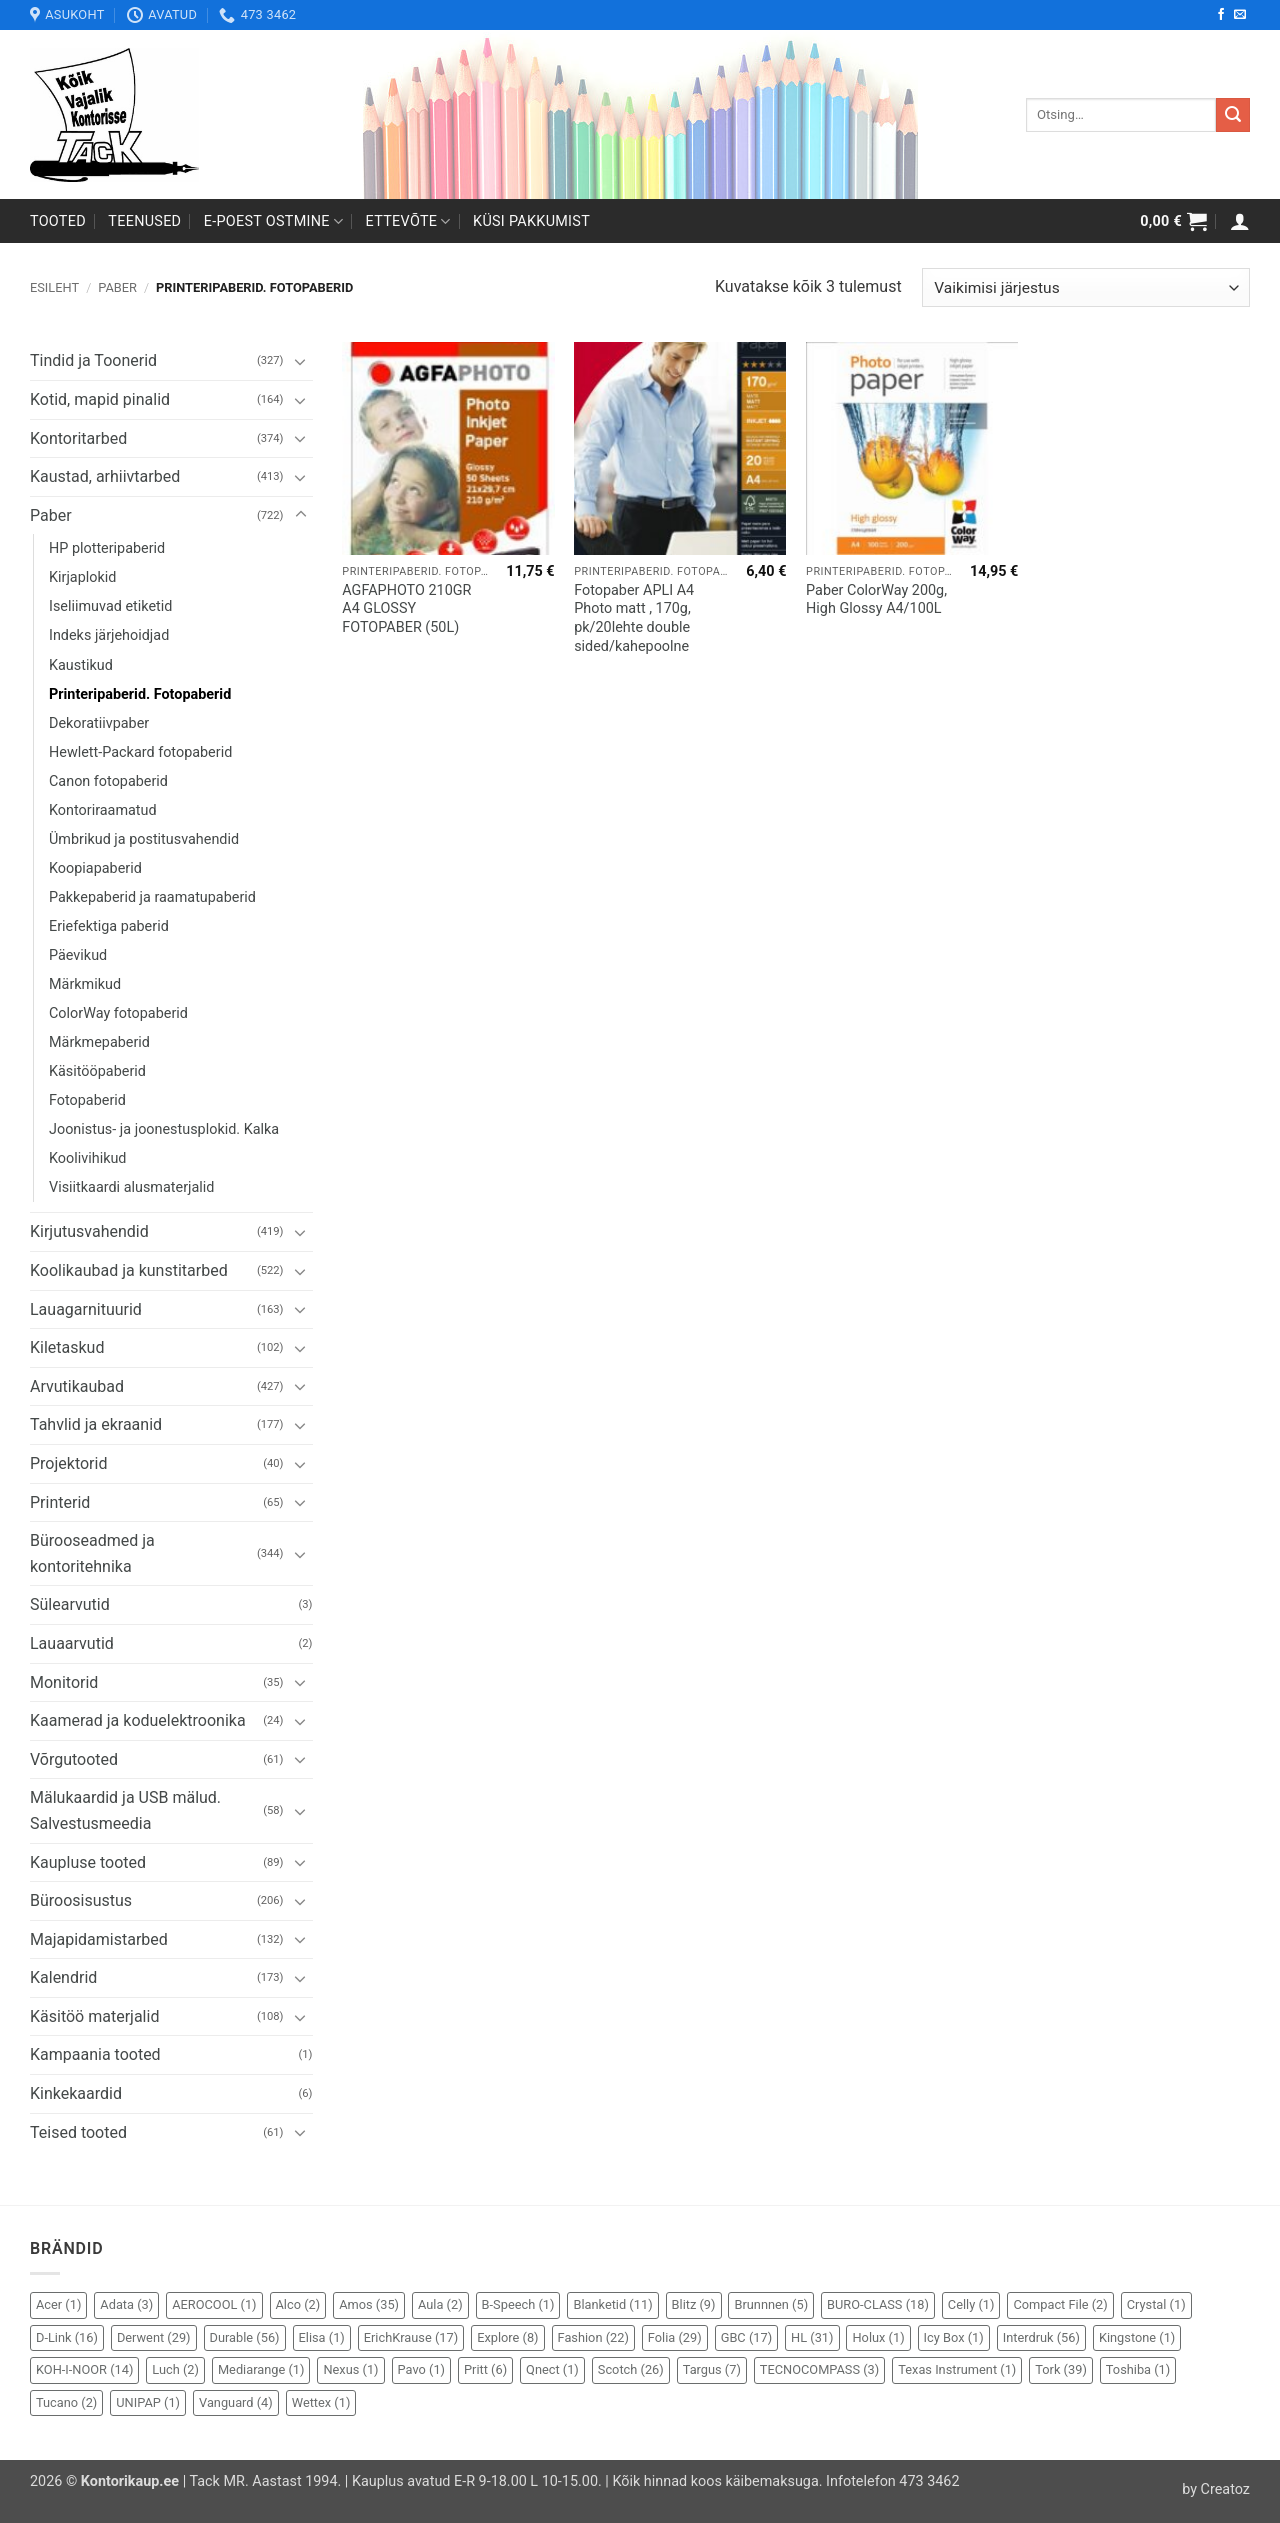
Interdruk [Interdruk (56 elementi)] (1041, 2337)
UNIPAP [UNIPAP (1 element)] (148, 2402)
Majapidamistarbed (99, 1939)
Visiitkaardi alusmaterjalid (131, 1187)
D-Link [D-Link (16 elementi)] (67, 2337)
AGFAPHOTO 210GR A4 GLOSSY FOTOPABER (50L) (406, 609)
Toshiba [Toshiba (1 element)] (1138, 2369)
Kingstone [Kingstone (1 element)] (1137, 2337)
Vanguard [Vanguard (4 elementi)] (236, 2402)
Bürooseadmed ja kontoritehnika (92, 1553)
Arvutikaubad (77, 1386)
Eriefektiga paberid (109, 926)
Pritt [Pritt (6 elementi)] (485, 2369)
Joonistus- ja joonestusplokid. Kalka (164, 1129)
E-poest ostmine (274, 221)
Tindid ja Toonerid (93, 360)
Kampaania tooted (95, 2054)
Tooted (58, 221)
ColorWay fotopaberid (118, 1013)
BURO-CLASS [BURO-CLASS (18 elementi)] (878, 2304)
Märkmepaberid (99, 1042)
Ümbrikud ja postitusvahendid (144, 839)
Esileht (54, 287)
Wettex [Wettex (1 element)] (321, 2402)
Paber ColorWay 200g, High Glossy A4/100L (876, 600)
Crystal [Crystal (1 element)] (1156, 2304)
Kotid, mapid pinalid (100, 399)
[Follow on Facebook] (1221, 15)
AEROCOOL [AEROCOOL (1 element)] (214, 2304)
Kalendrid (63, 1977)
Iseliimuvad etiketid (110, 606)
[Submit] (1233, 115)
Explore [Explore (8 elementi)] (507, 2337)
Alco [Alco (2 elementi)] (298, 2304)
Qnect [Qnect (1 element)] (552, 2369)
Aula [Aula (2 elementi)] (440, 2304)
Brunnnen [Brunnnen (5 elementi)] (771, 2304)
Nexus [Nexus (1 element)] (350, 2369)
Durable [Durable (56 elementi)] (245, 2337)
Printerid (60, 1502)
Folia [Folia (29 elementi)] (675, 2337)
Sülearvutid (70, 1604)
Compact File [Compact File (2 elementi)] (1060, 2304)
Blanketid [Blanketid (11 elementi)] (612, 2304)
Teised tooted (78, 2132)
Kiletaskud (67, 1347)
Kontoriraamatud (103, 810)
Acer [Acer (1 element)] (58, 2304)
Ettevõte (408, 221)
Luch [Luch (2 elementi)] (175, 2369)
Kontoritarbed (78, 438)
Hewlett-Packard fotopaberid (140, 752)
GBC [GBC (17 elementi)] (746, 2337)
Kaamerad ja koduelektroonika (138, 1720)
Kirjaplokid (82, 577)
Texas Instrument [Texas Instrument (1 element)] (957, 2369)
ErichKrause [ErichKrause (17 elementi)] (411, 2337)
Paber (117, 287)
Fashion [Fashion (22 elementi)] (593, 2337)
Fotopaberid (87, 1100)
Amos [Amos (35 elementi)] (369, 2304)
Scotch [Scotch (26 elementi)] (631, 2369)
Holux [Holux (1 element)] (878, 2337)
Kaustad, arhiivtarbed (105, 476)
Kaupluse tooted (88, 1862)
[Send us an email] (1240, 15)
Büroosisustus (81, 1900)
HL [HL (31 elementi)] (812, 2337)
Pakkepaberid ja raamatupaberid (152, 897)
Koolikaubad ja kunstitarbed (129, 1270)
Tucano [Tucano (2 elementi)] (66, 2402)
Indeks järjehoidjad (109, 635)
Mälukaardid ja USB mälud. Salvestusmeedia (125, 1810)
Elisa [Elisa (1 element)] (322, 2337)
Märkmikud (85, 984)
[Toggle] (301, 361)
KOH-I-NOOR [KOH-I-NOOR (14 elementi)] (84, 2369)
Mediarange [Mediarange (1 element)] (261, 2369)
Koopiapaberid (95, 868)
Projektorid (68, 1463)
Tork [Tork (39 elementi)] (1061, 2369)
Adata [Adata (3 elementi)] (126, 2304)
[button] (1173, 221)
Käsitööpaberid (97, 1071)
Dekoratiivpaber (99, 723)
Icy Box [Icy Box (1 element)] (954, 2337)
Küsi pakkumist (531, 221)
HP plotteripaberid (107, 548)
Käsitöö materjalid (94, 2016)
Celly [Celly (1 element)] (971, 2304)
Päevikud (78, 955)
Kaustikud (81, 665)
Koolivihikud (88, 1158)
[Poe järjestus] (1086, 287)
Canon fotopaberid (108, 781)
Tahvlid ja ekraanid (96, 1424)
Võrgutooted (74, 1759)
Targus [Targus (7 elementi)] (712, 2369)
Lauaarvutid (72, 1643)
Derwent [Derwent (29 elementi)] (154, 2337)
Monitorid (64, 1682)
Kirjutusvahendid (89, 1231)
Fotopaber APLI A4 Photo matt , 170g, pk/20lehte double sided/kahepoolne (634, 618)
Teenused (144, 221)
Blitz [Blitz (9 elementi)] (694, 2304)
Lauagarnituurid (86, 1309)
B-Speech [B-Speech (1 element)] (518, 2304)
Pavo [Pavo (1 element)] (421, 2369)
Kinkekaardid (76, 2093)
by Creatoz (1216, 2489)
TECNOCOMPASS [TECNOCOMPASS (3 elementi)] (819, 2369)
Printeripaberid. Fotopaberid (140, 694)
